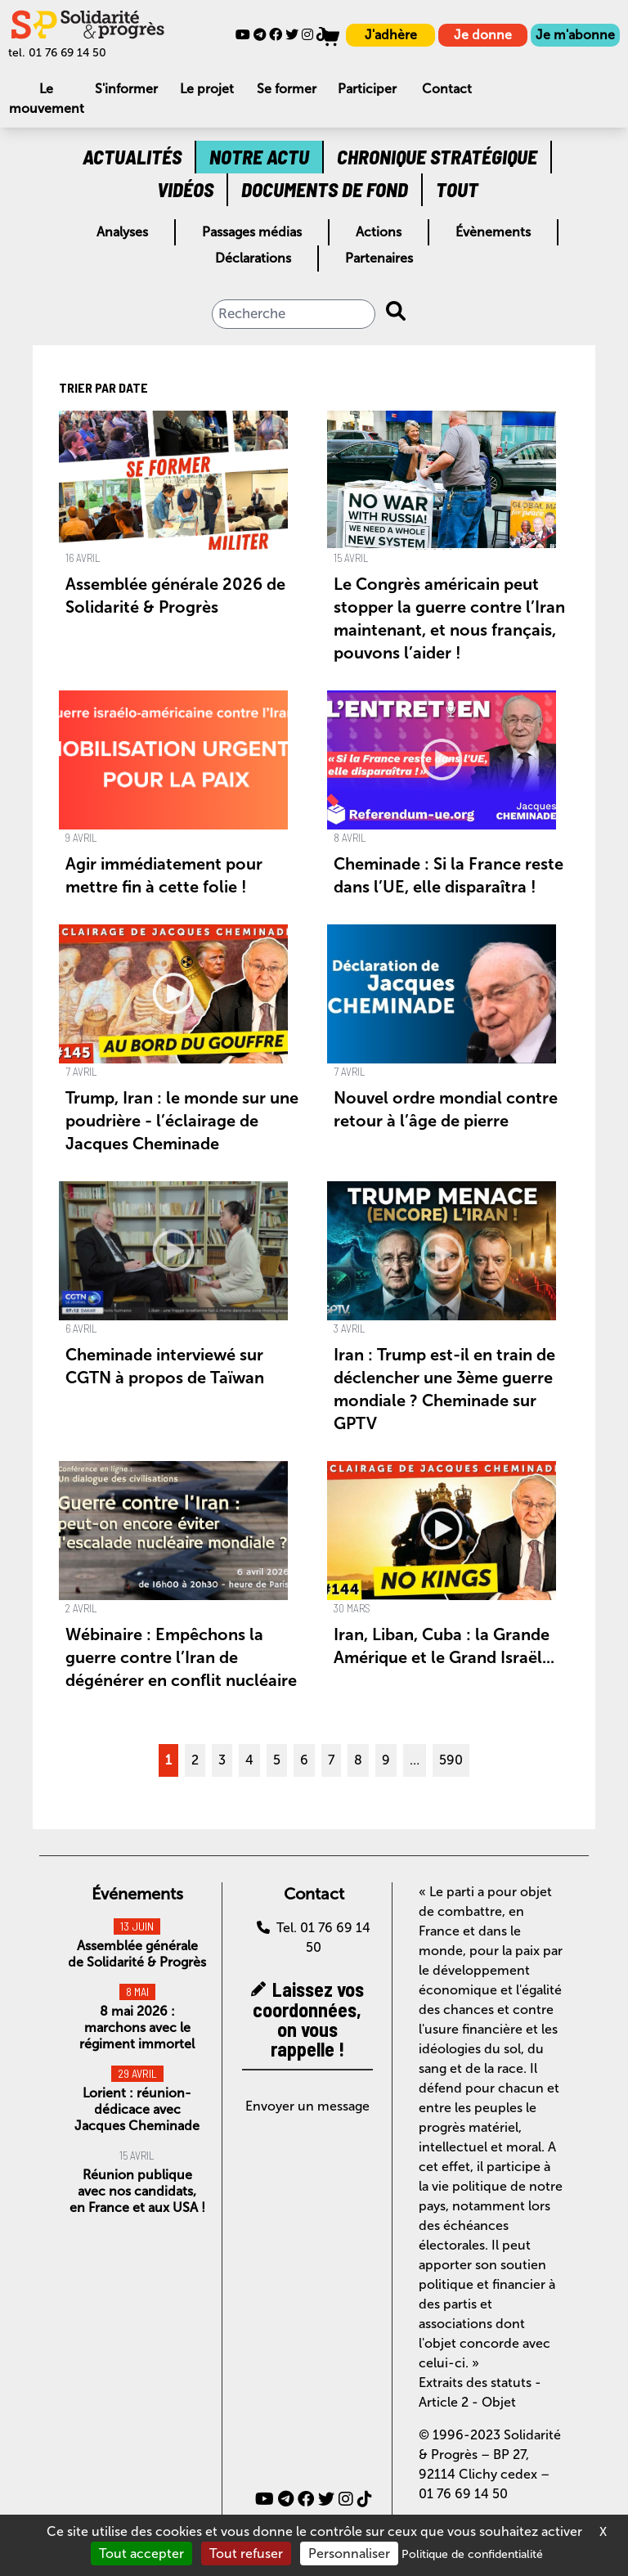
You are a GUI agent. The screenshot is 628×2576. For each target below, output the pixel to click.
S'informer (126, 89)
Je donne (483, 35)
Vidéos (185, 189)
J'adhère (391, 35)
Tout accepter (141, 2553)
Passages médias (252, 232)
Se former (286, 89)
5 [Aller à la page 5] (276, 1760)
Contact (447, 89)
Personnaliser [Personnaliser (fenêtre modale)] (349, 2553)
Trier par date (103, 387)
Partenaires (379, 258)
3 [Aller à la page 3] (222, 1760)
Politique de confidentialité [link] (472, 2554)
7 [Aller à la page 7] (331, 1760)
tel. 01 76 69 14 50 (57, 53)
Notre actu (259, 157)
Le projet (207, 89)
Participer (367, 89)
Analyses (122, 232)
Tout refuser (246, 2553)
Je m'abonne (575, 35)
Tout (457, 189)
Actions (378, 232)
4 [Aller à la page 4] (249, 1760)
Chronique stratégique (437, 157)
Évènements (493, 232)
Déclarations (253, 258)
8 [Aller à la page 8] (358, 1760)
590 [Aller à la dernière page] (451, 1760)
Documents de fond (324, 189)
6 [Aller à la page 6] (304, 1760)
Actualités (132, 157)
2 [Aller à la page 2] (195, 1760)
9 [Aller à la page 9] (386, 1760)
